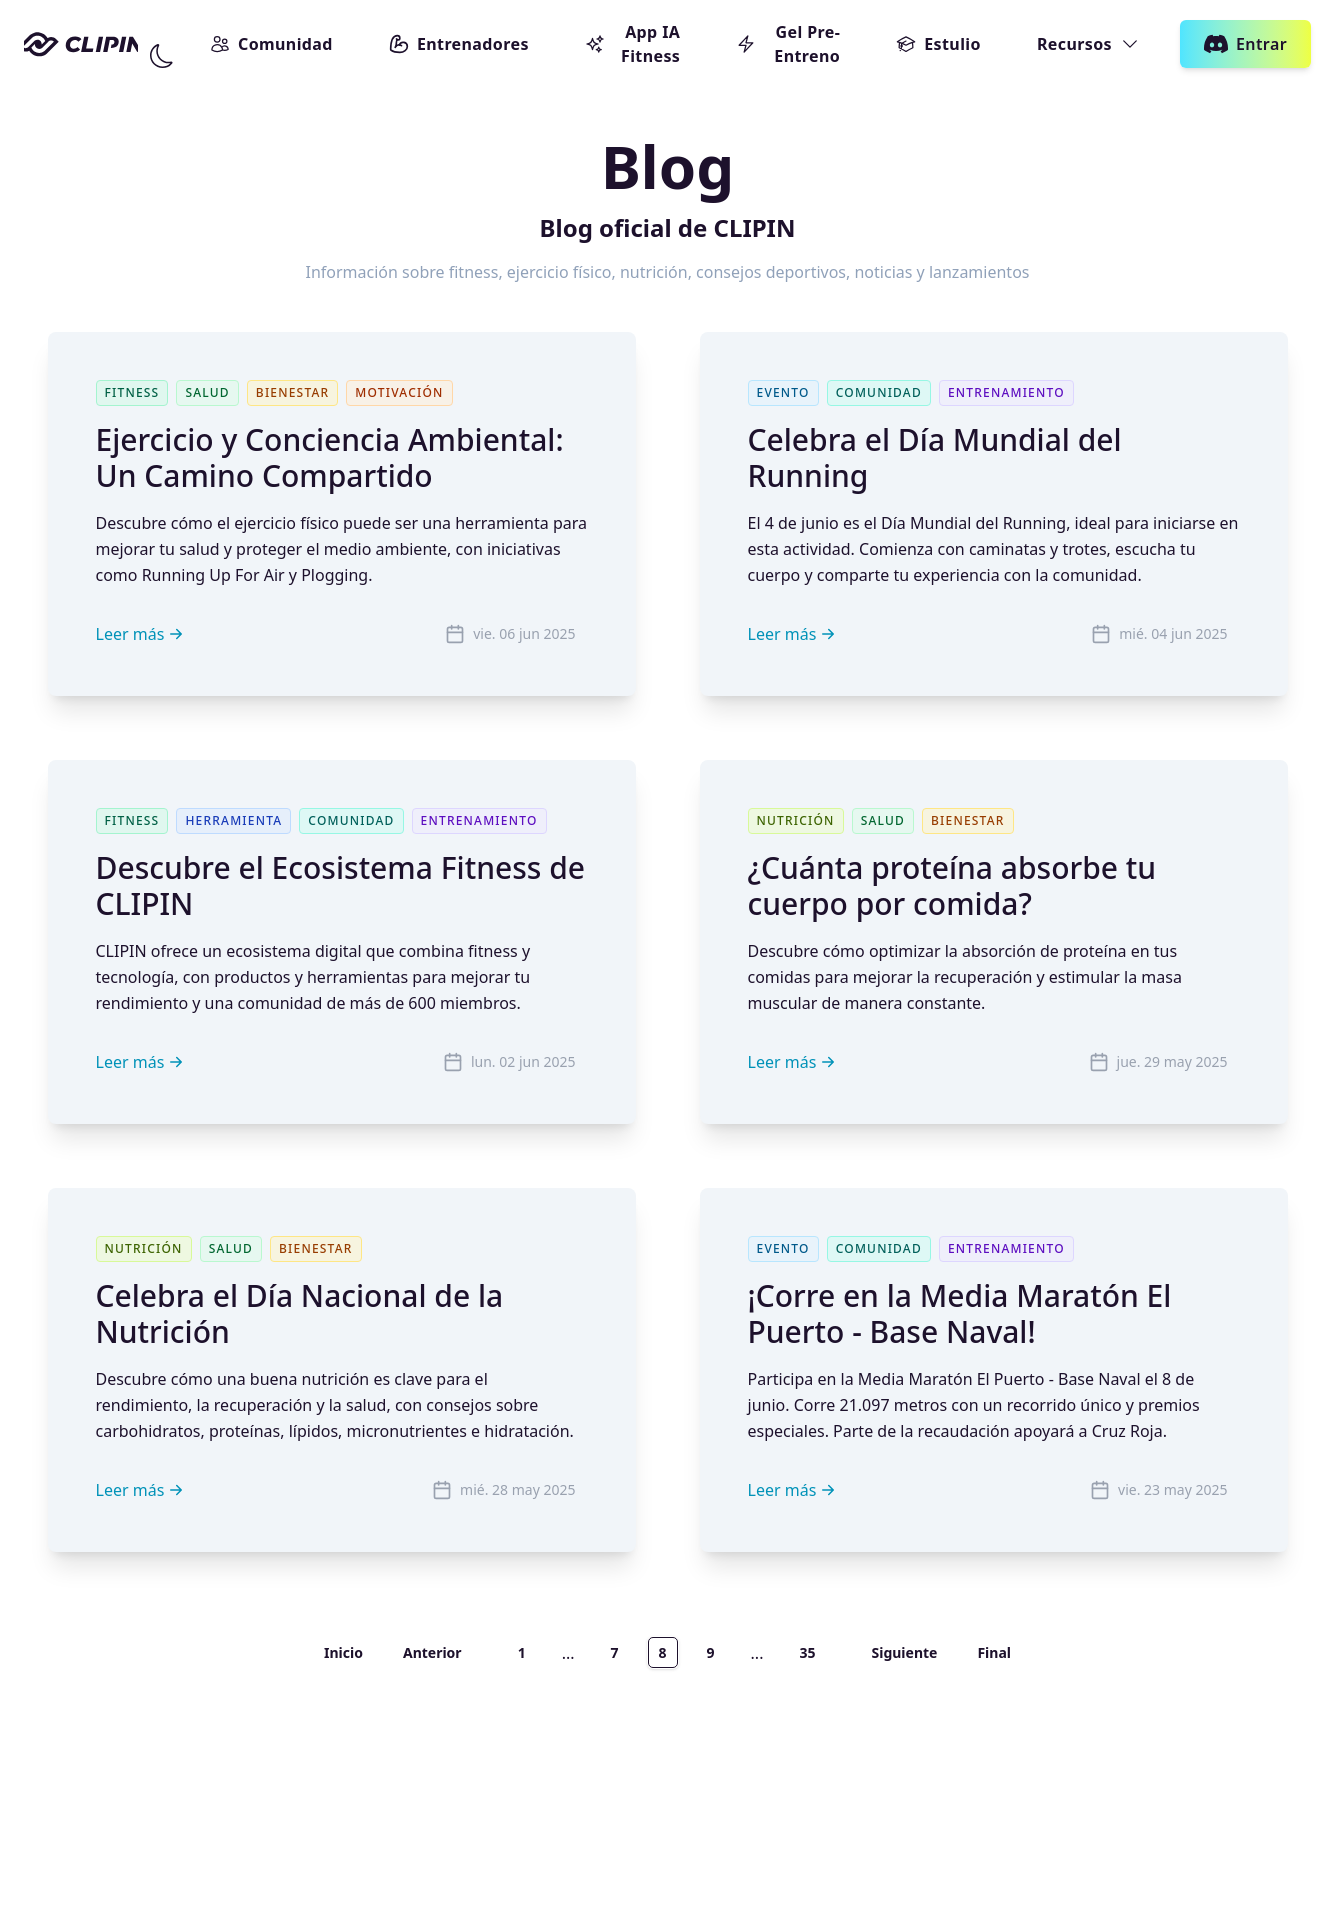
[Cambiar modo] (162, 56)
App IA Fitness (632, 44)
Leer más (142, 634)
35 (807, 1652)
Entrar (1245, 44)
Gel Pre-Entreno (788, 44)
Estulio (938, 44)
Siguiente (904, 1652)
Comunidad (271, 44)
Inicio (343, 1652)
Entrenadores (459, 44)
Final (994, 1652)
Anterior (432, 1652)
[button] (162, 56)
